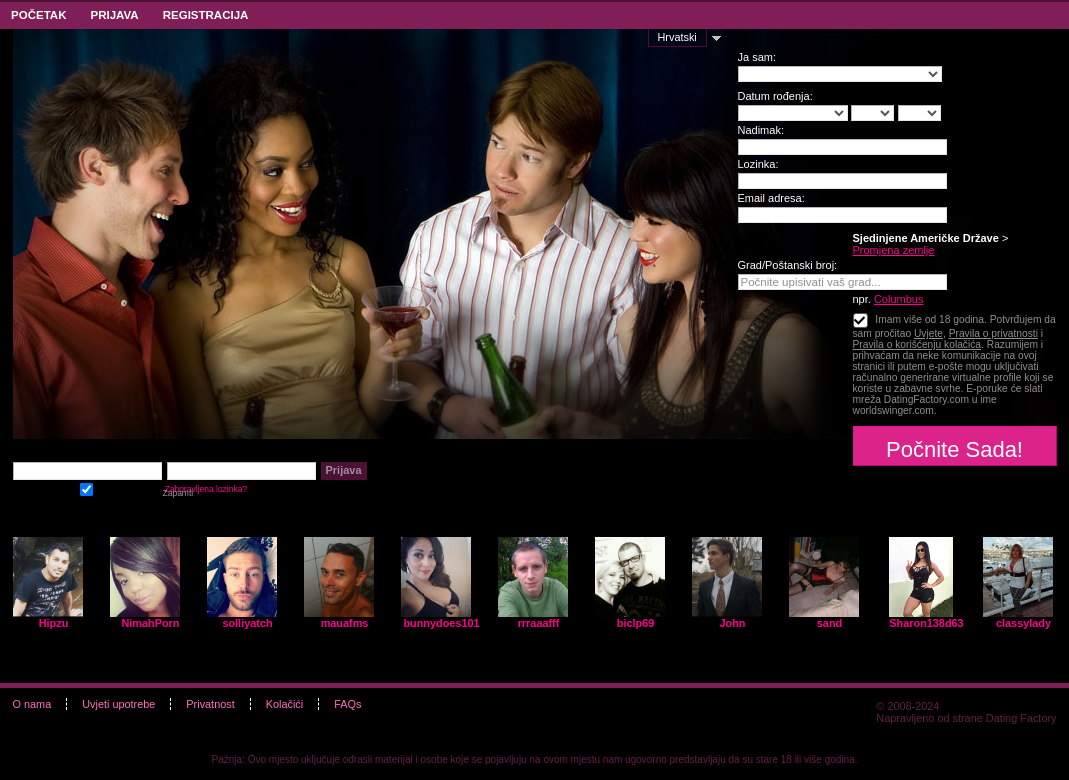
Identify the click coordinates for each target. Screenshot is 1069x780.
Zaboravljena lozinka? (206, 489)
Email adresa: (771, 198)
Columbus (899, 299)
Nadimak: (761, 130)
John (733, 623)
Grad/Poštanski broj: (788, 265)
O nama (32, 704)
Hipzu (54, 623)
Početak (38, 15)
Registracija (206, 15)
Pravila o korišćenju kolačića (917, 344)
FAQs (347, 704)
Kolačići (284, 704)
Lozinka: (758, 164)
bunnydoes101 (441, 623)
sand (829, 623)
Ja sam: (757, 57)
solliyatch (247, 623)
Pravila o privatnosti (993, 333)
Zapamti (86, 487)
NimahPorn (150, 623)
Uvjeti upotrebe (118, 704)
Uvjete (928, 333)
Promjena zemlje (894, 250)
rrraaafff (539, 623)
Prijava (114, 15)
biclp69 (635, 623)
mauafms (345, 623)
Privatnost (210, 704)
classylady (1023, 623)
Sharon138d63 (926, 623)
